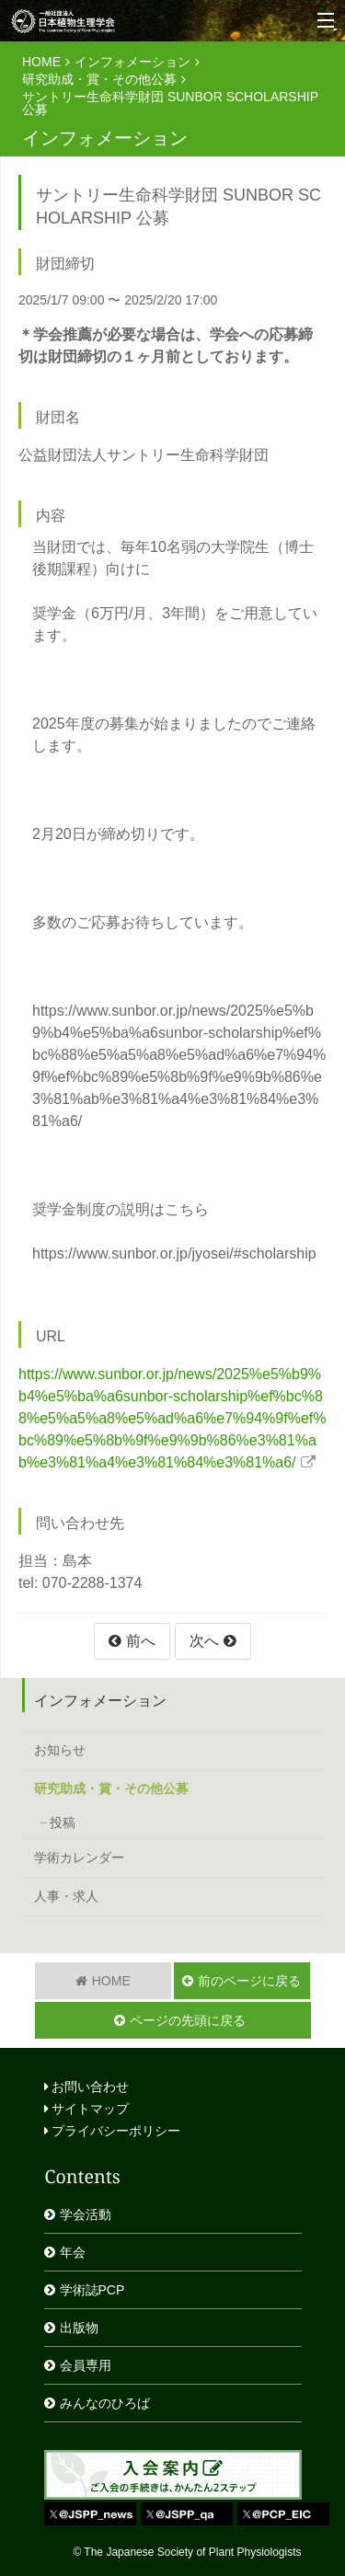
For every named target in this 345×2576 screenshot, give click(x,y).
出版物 (79, 2327)
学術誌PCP (92, 2290)
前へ (140, 1641)
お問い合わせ (87, 2086)
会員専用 (85, 2365)
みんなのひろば (105, 2403)
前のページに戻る (249, 1980)
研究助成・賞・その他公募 (99, 79)
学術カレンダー (79, 1857)
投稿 (62, 1822)
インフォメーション (132, 61)
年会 (73, 2252)
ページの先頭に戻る (188, 2020)
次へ (204, 1641)
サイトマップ (87, 2108)
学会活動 (85, 2214)
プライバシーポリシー (112, 2130)
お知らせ (60, 1749)
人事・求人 (66, 1896)
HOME (41, 61)
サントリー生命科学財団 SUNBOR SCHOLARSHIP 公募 (170, 103)
